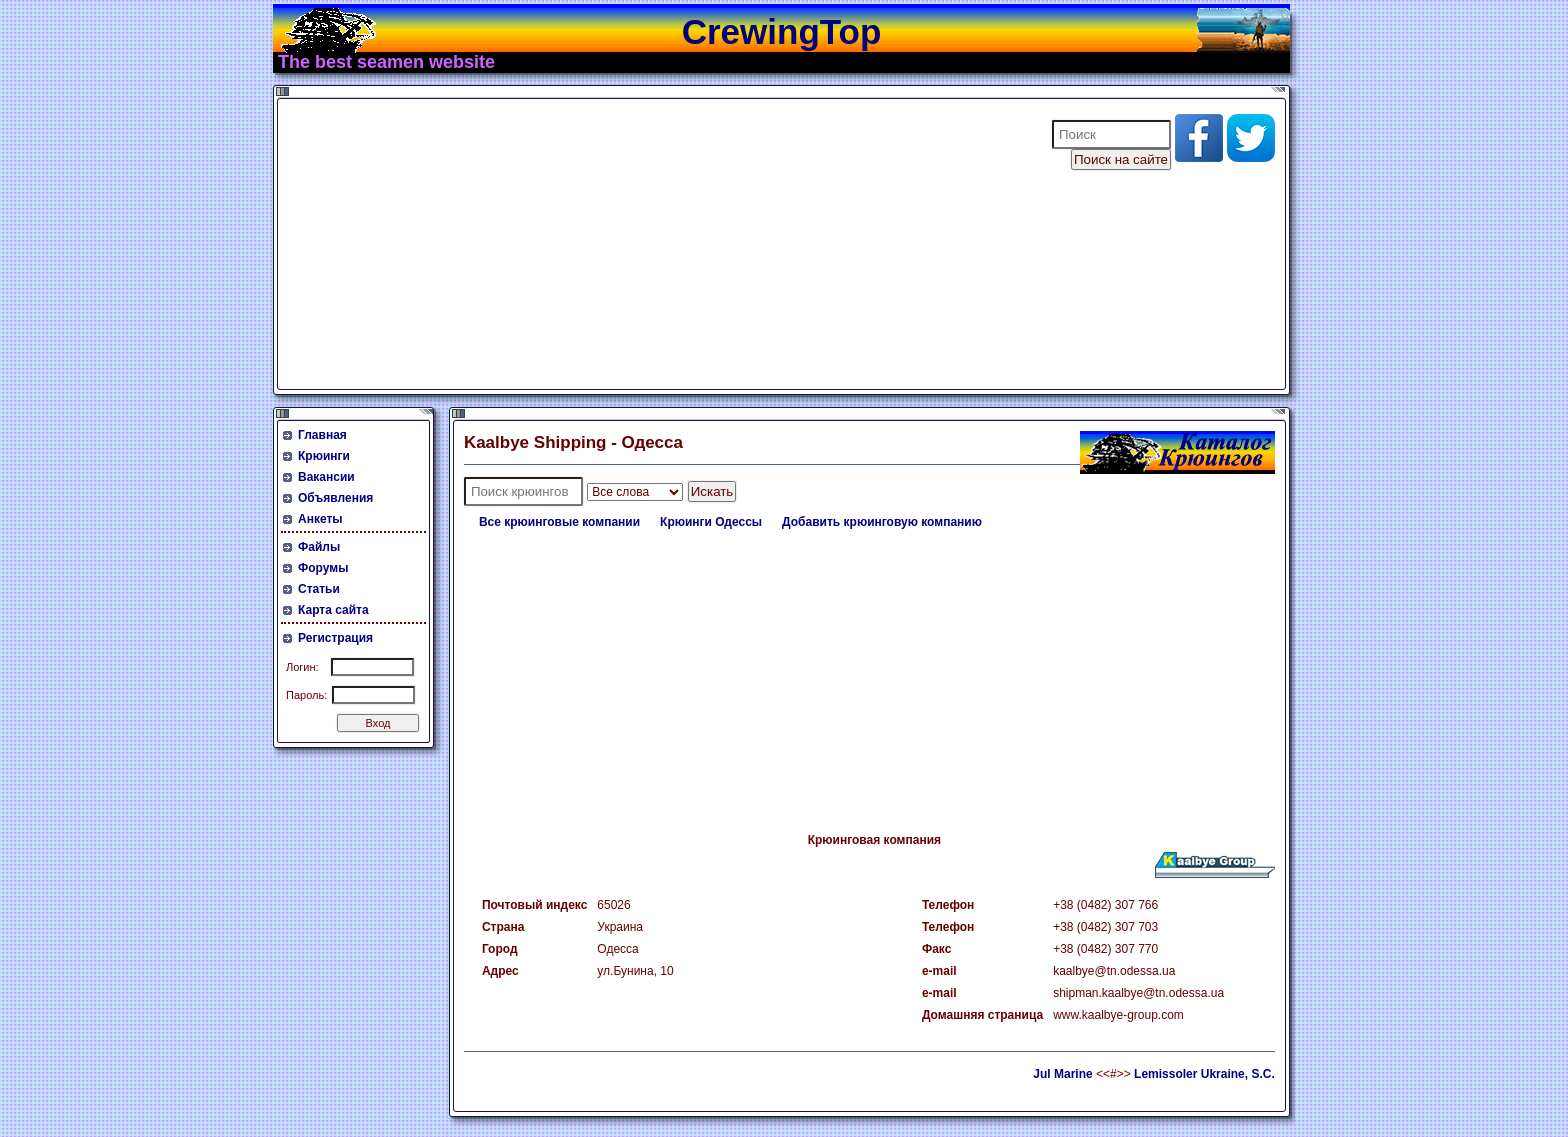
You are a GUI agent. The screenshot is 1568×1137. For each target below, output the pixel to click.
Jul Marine (1062, 1074)
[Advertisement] (652, 244)
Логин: (302, 667)
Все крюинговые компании (559, 522)
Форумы (323, 568)
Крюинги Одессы (711, 522)
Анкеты (320, 519)
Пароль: (306, 695)
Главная (322, 435)
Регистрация (335, 638)
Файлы (319, 547)
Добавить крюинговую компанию (882, 522)
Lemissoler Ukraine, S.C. (1204, 1074)
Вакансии (326, 477)
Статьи (319, 589)
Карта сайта (333, 610)
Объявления (335, 498)
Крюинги (324, 456)
